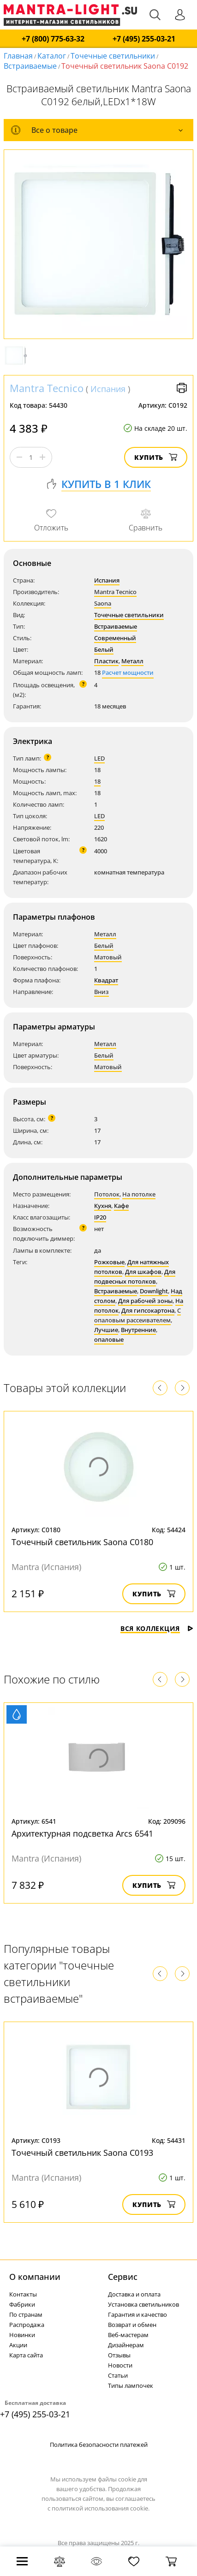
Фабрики (22, 2304)
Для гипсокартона (147, 1310)
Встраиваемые (30, 66)
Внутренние (138, 1330)
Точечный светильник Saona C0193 (82, 2152)
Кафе (121, 1206)
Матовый (108, 957)
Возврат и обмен (132, 2324)
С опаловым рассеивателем (137, 1315)
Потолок (106, 1194)
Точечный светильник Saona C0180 (82, 1541)
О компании (34, 2276)
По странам (25, 2314)
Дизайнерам (126, 2345)
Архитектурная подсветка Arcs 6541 (82, 1833)
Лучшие (106, 1330)
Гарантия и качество (137, 2314)
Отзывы (119, 2355)
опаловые (109, 1339)
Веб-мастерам (128, 2335)
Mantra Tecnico (47, 388)
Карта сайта (26, 2355)
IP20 (100, 1217)
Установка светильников (143, 2304)
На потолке (138, 1194)
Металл (132, 661)
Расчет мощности (128, 672)
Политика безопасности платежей (99, 2444)
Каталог (51, 56)
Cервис (122, 2276)
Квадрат (106, 980)
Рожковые (109, 1262)
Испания (107, 388)
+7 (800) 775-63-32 (53, 39)
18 (97, 781)
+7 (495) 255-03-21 (144, 39)
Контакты (23, 2294)
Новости (120, 2365)
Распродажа (26, 2324)
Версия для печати (181, 387)
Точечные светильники (113, 56)
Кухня (102, 1206)
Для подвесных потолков (134, 1276)
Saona (102, 603)
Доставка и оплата (134, 2294)
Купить (155, 457)
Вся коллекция (156, 1628)
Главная (18, 56)
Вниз (101, 992)
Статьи (118, 2375)
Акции (18, 2345)
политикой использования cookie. (100, 2508)
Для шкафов (143, 1271)
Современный (115, 638)
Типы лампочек (130, 2385)
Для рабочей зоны (145, 1301)
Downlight (154, 1291)
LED (99, 758)
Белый (103, 649)
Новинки (22, 2335)
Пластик (106, 661)
